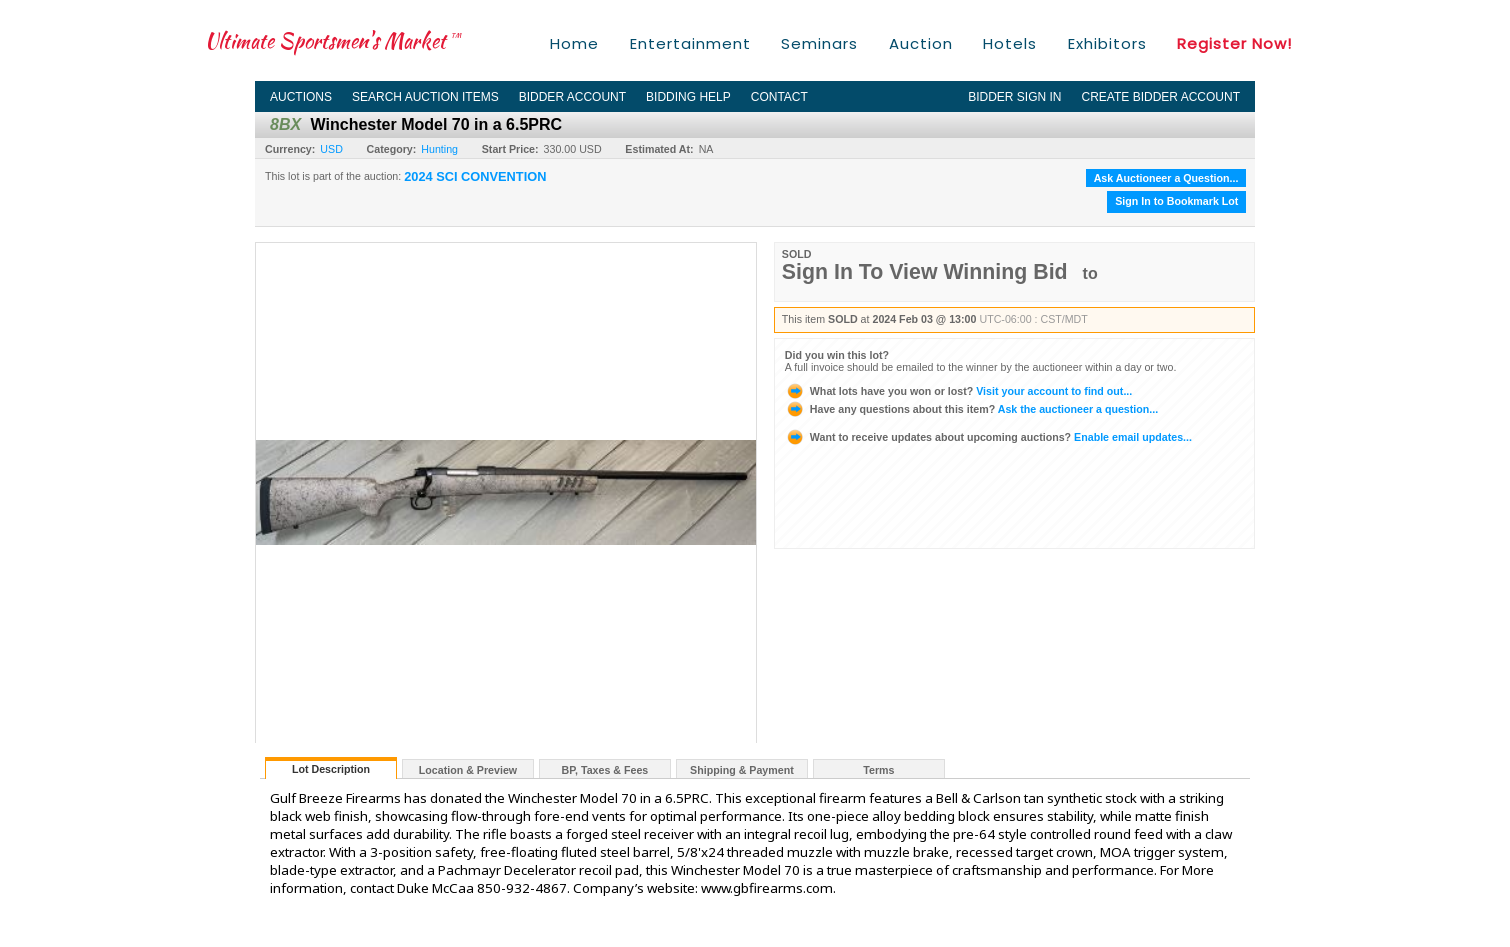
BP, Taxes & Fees (605, 770)
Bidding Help (688, 97)
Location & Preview (468, 770)
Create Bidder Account (1161, 97)
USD (331, 149)
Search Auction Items (425, 97)
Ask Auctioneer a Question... (1166, 178)
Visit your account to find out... (958, 391)
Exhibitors (1107, 43)
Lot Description (331, 769)
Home (574, 43)
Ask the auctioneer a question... (971, 409)
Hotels (1010, 43)
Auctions (301, 97)
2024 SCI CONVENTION (475, 177)
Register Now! (1234, 43)
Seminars (819, 43)
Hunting (439, 149)
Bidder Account (572, 97)
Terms (878, 770)
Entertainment (690, 43)
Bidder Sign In (1014, 97)
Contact (779, 97)
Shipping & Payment (742, 770)
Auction (921, 43)
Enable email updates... (988, 437)
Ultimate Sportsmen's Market (333, 40)
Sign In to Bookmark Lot (1176, 201)
